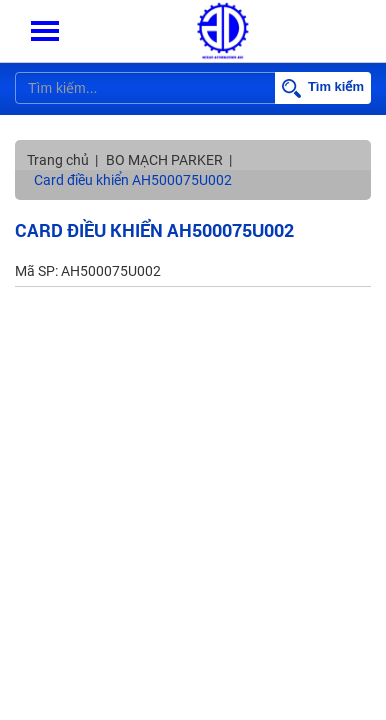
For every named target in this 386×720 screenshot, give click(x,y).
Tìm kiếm (323, 88)
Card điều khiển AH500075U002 (133, 180)
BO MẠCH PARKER (164, 160)
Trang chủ (58, 160)
